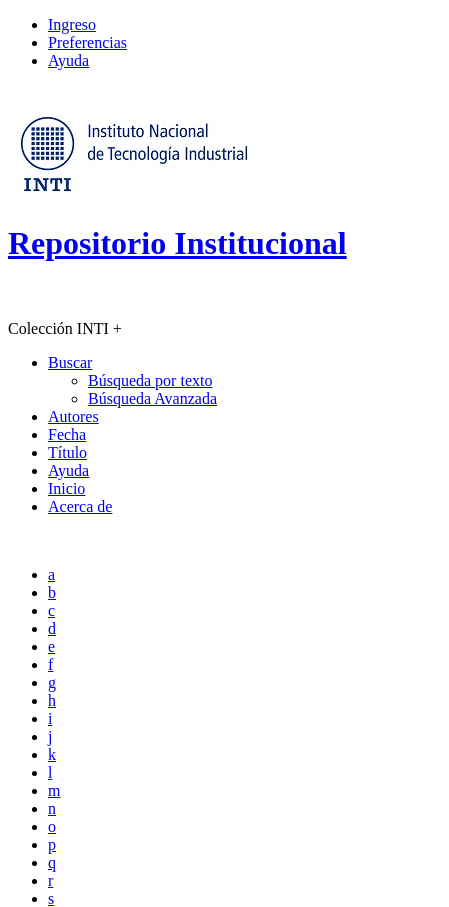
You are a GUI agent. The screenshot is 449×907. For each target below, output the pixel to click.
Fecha (67, 434)
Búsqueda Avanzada (152, 398)
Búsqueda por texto (150, 380)
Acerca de (80, 506)
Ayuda (68, 60)
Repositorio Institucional (177, 243)
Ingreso (72, 24)
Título (67, 452)
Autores (73, 416)
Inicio (66, 488)
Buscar (70, 362)
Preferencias (87, 42)
